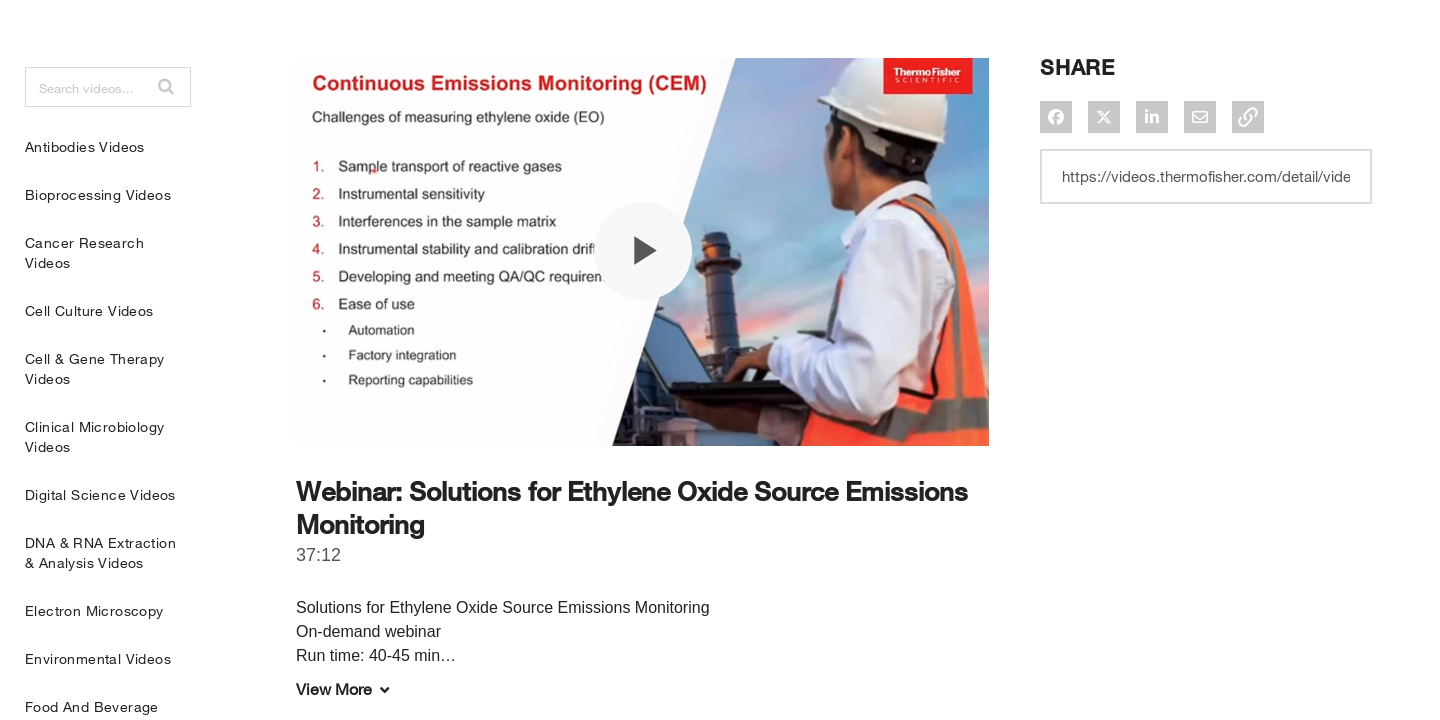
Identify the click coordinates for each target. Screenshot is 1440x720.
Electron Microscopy (94, 660)
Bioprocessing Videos (98, 244)
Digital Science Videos (100, 544)
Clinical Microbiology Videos (94, 486)
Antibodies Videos (85, 196)
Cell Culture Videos (89, 360)
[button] (166, 136)
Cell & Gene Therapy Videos (95, 418)
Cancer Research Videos (84, 302)
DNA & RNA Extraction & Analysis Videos (100, 602)
